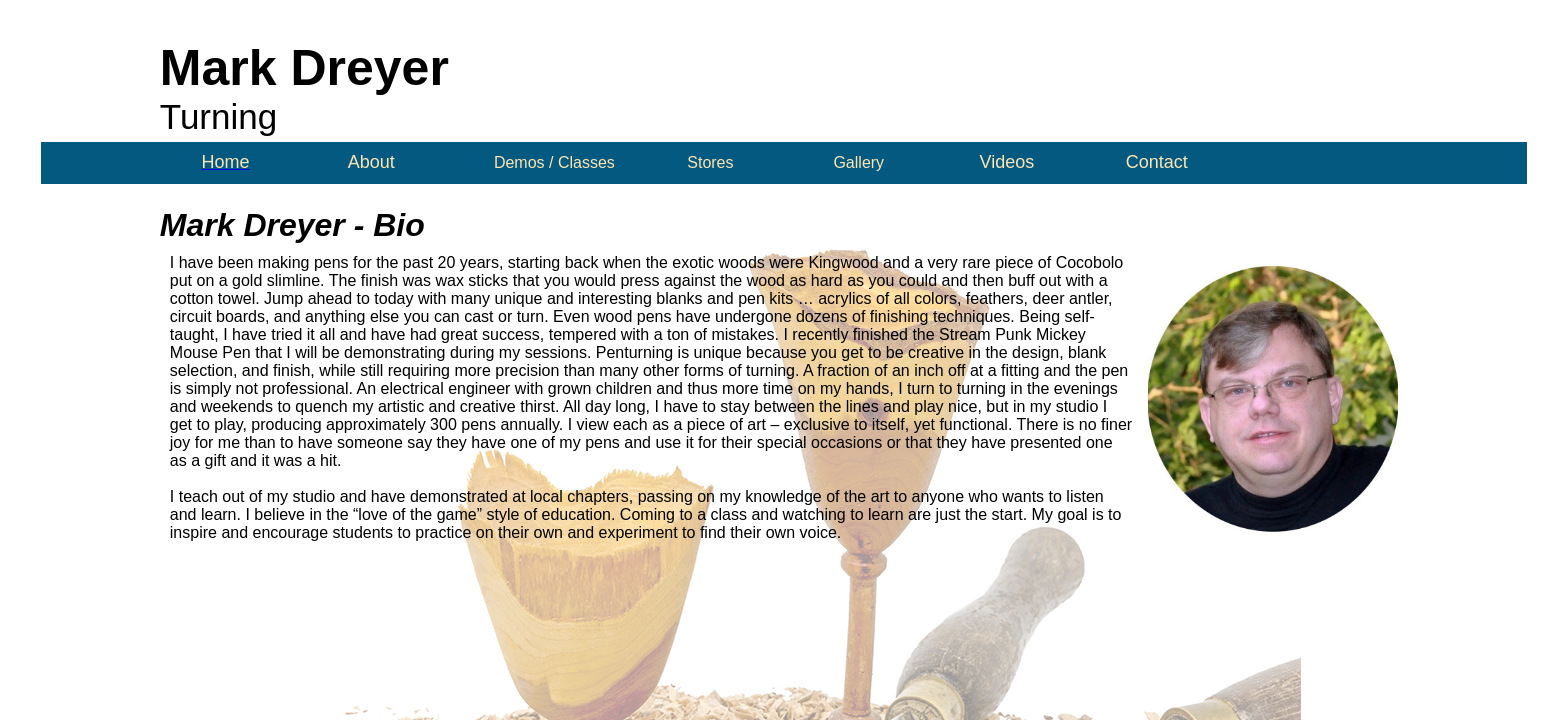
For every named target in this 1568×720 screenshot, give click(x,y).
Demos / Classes (554, 162)
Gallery (858, 162)
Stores (710, 162)
